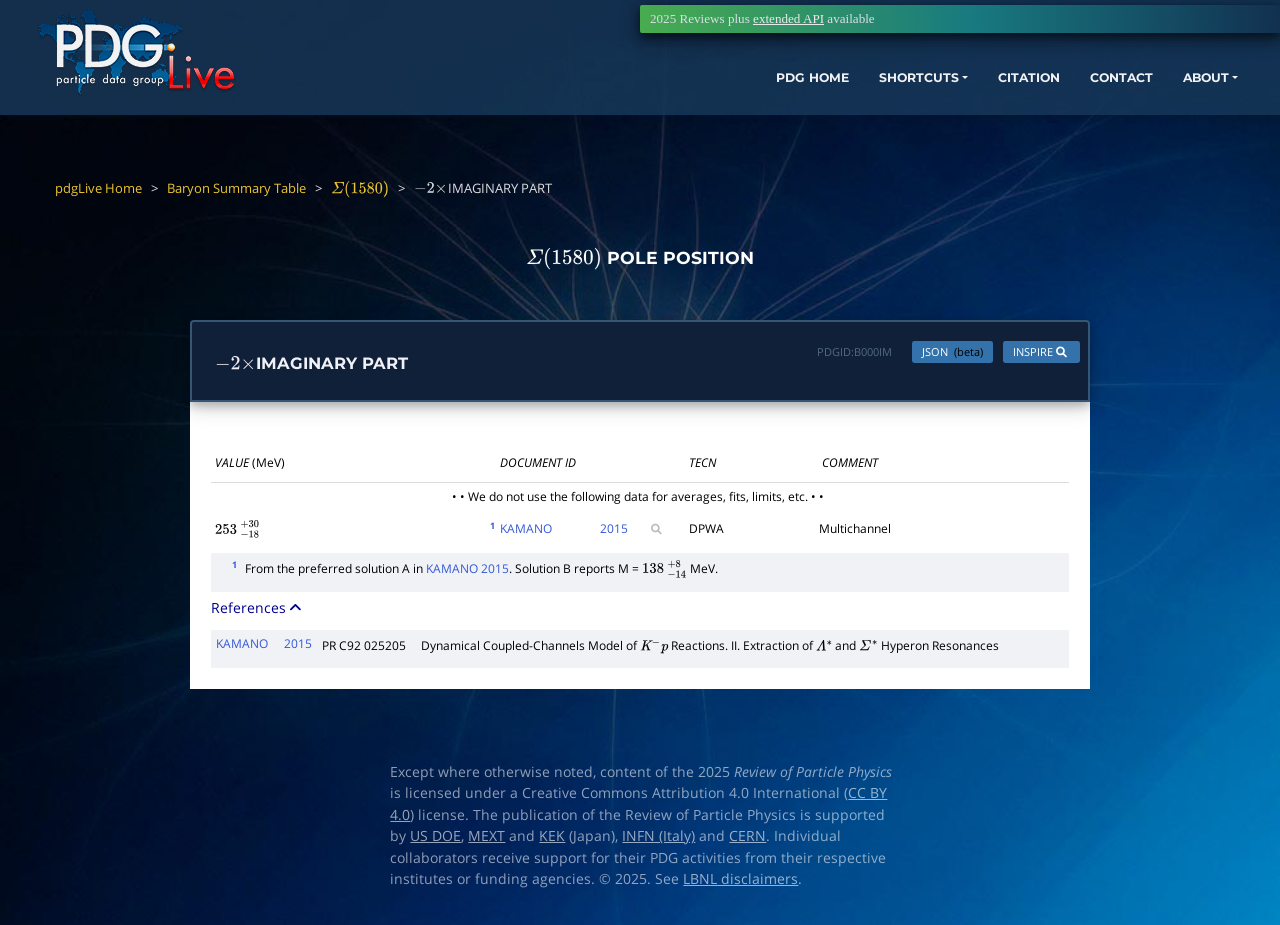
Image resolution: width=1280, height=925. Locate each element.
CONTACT (1029, 107)
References (258, 612)
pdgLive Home (98, 188)
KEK (552, 841)
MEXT (486, 841)
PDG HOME (676, 107)
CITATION (925, 107)
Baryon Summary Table (236, 188)
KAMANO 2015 (467, 573)
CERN (747, 841)
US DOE (435, 841)
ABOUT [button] (1125, 107)
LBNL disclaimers (740, 884)
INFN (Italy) (658, 841)
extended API (788, 18)
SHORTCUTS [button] (798, 107)
